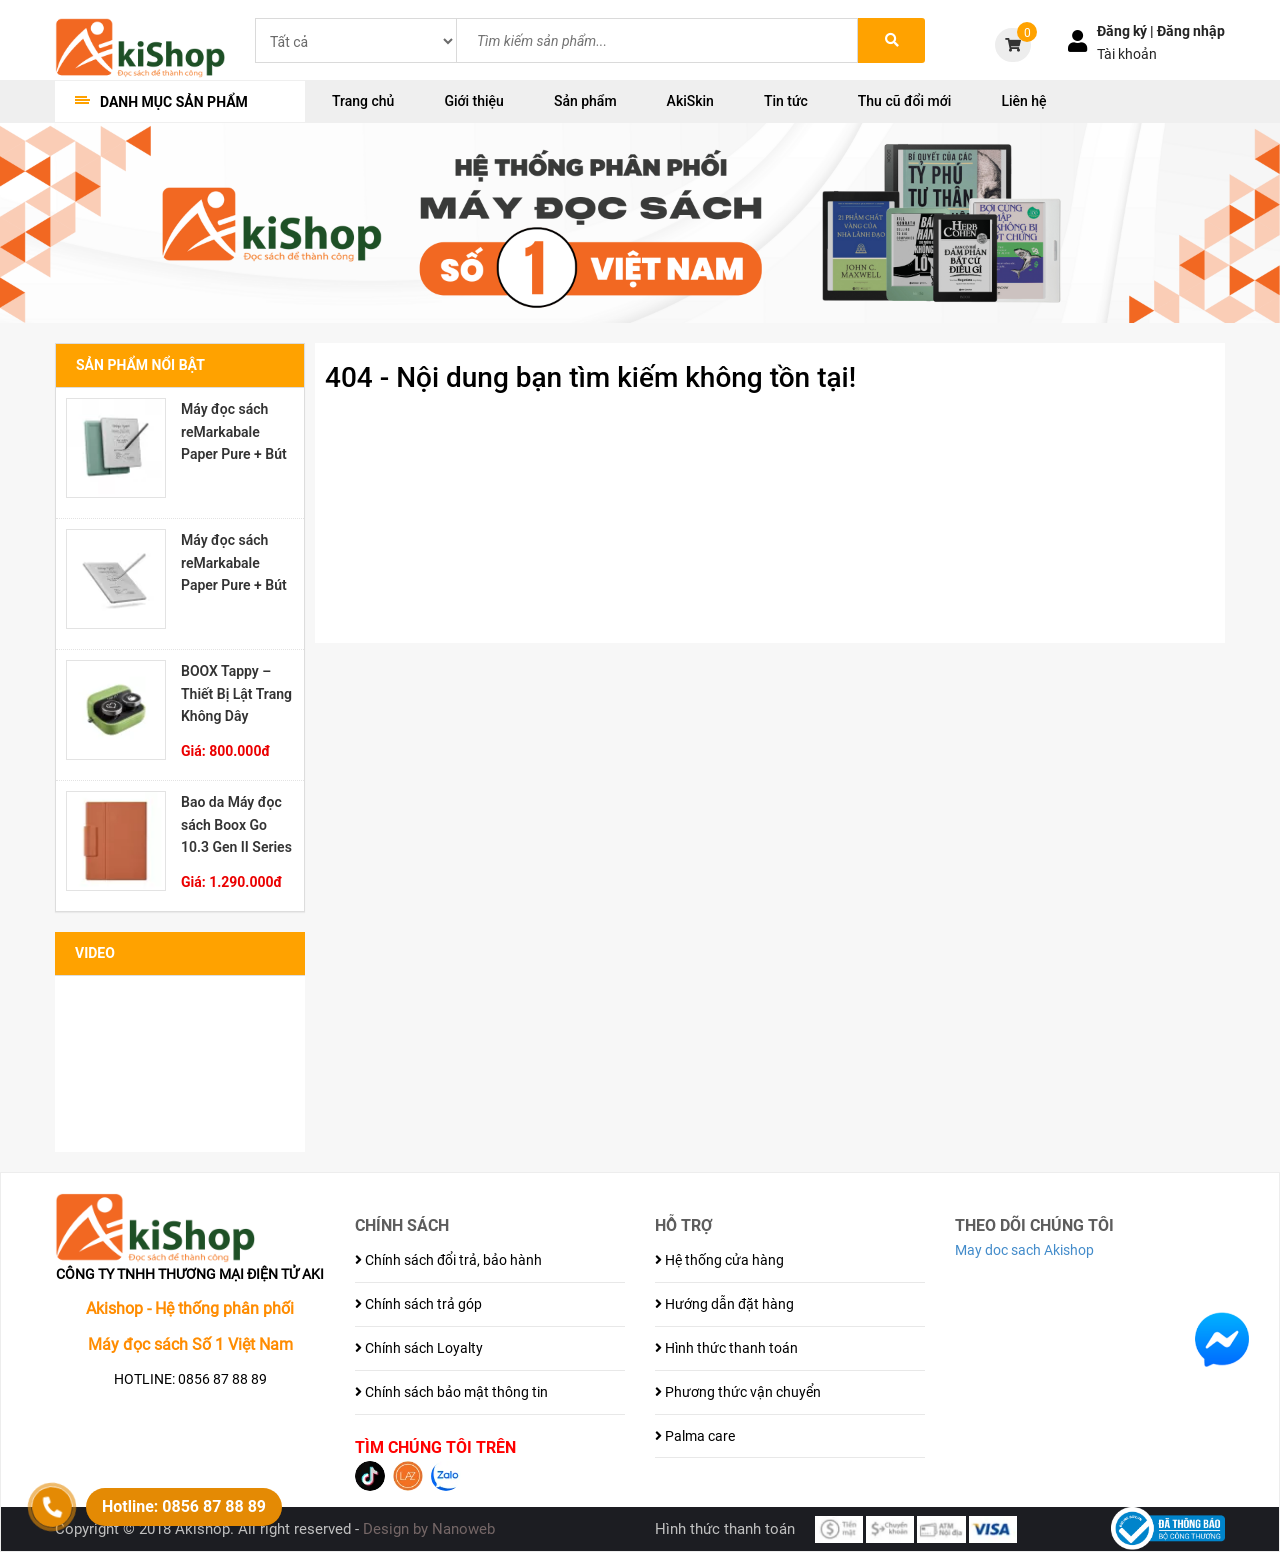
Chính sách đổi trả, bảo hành (448, 1260)
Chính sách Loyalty (419, 1348)
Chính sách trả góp (418, 1304)
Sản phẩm (585, 101)
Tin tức (786, 101)
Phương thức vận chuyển (738, 1392)
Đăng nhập (1191, 31)
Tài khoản (1127, 54)
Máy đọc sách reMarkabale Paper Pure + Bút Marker (234, 563)
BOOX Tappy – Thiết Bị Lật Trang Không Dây (236, 694)
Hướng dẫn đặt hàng (724, 1304)
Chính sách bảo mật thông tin (451, 1392)
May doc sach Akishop (1024, 1250)
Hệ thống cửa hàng (719, 1260)
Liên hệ (1023, 101)
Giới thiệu (474, 101)
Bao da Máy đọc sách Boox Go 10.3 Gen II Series (236, 825)
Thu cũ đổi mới (905, 101)
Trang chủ (363, 101)
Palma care (695, 1436)
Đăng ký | (1127, 31)
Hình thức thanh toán (726, 1348)
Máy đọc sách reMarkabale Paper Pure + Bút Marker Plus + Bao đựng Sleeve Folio (234, 432)
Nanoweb (463, 1529)
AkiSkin (690, 101)
